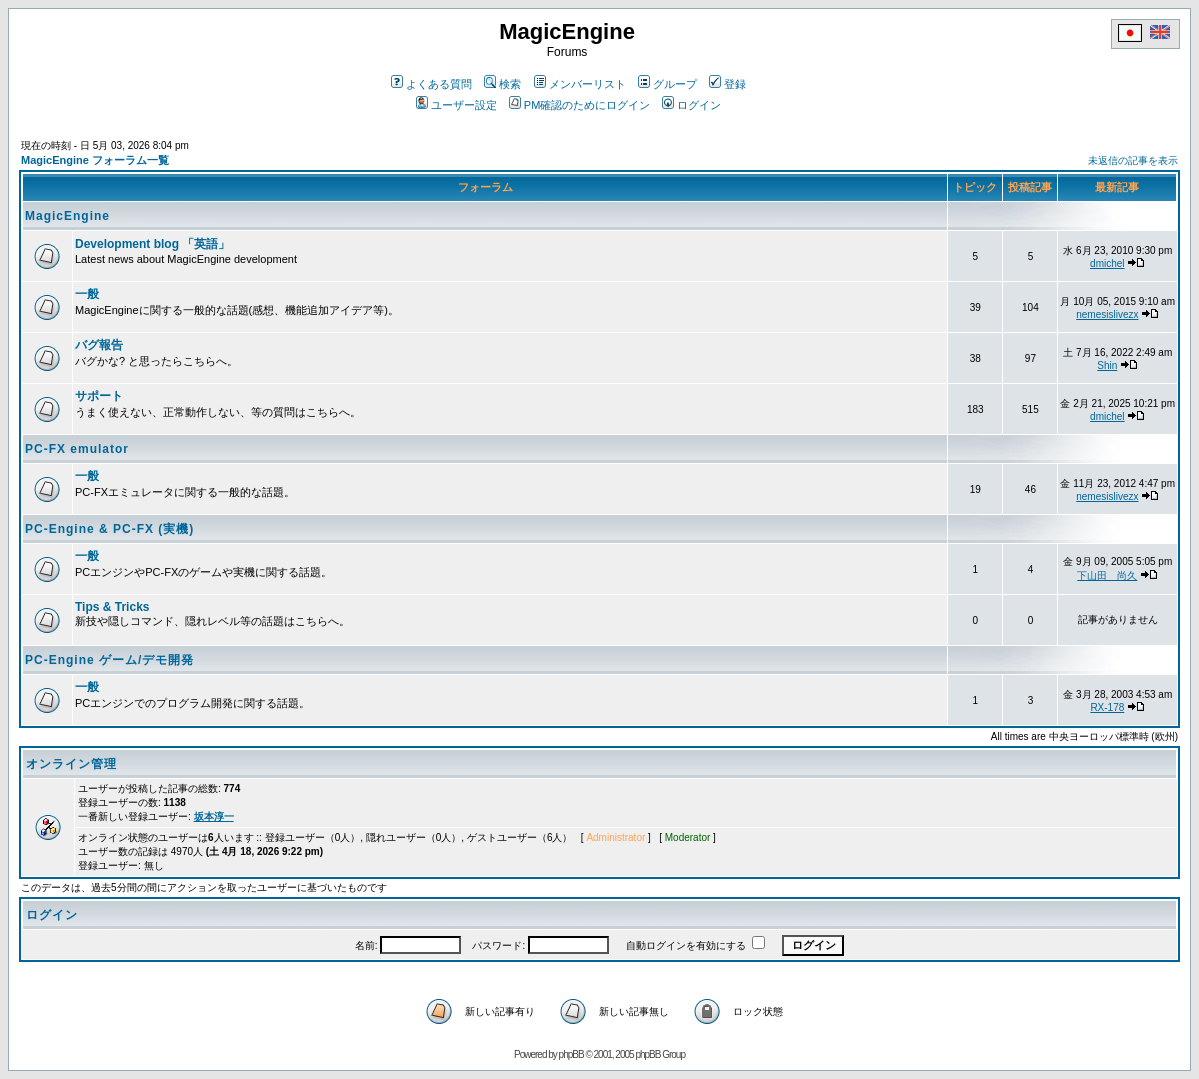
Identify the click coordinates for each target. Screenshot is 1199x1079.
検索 (502, 84)
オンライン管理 (71, 764)
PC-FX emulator (77, 449)
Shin (1107, 365)
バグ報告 (99, 345)
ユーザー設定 (456, 105)
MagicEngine (67, 216)
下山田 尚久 (1107, 575)
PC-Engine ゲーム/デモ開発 (109, 660)
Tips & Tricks (112, 607)
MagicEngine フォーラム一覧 (95, 160)
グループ (667, 84)
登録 (727, 84)
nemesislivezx (1107, 314)
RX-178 (1107, 707)
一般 (87, 294)
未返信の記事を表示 (1133, 160)
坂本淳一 (214, 816)
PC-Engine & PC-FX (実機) (109, 529)
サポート (99, 396)
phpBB (571, 1054)
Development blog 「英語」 (152, 244)
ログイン (691, 105)
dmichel (1107, 263)
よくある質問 (431, 84)
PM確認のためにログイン (580, 105)
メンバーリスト (580, 84)
